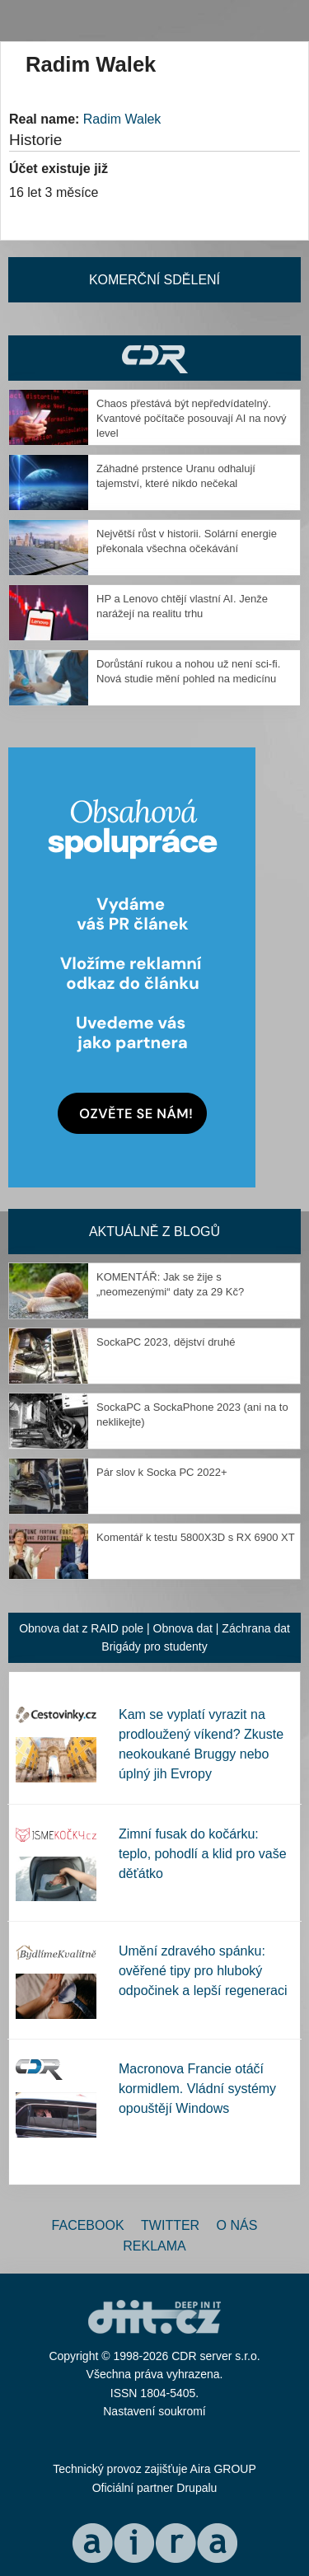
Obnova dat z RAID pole (81, 1628)
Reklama (154, 2246)
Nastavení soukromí (154, 2411)
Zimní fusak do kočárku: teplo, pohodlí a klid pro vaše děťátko (203, 1853)
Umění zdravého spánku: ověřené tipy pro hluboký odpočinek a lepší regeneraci (203, 1971)
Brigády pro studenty (154, 1646)
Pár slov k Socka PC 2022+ (161, 1472)
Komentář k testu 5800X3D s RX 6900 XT (195, 1537)
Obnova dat (183, 1628)
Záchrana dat (256, 1628)
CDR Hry (154, 358)
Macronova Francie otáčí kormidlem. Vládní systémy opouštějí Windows (197, 2088)
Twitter (170, 2225)
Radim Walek (122, 119)
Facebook (88, 2225)
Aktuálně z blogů (154, 1232)
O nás (237, 2225)
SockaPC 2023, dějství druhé (165, 1342)
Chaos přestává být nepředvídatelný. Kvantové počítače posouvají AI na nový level (191, 418)
